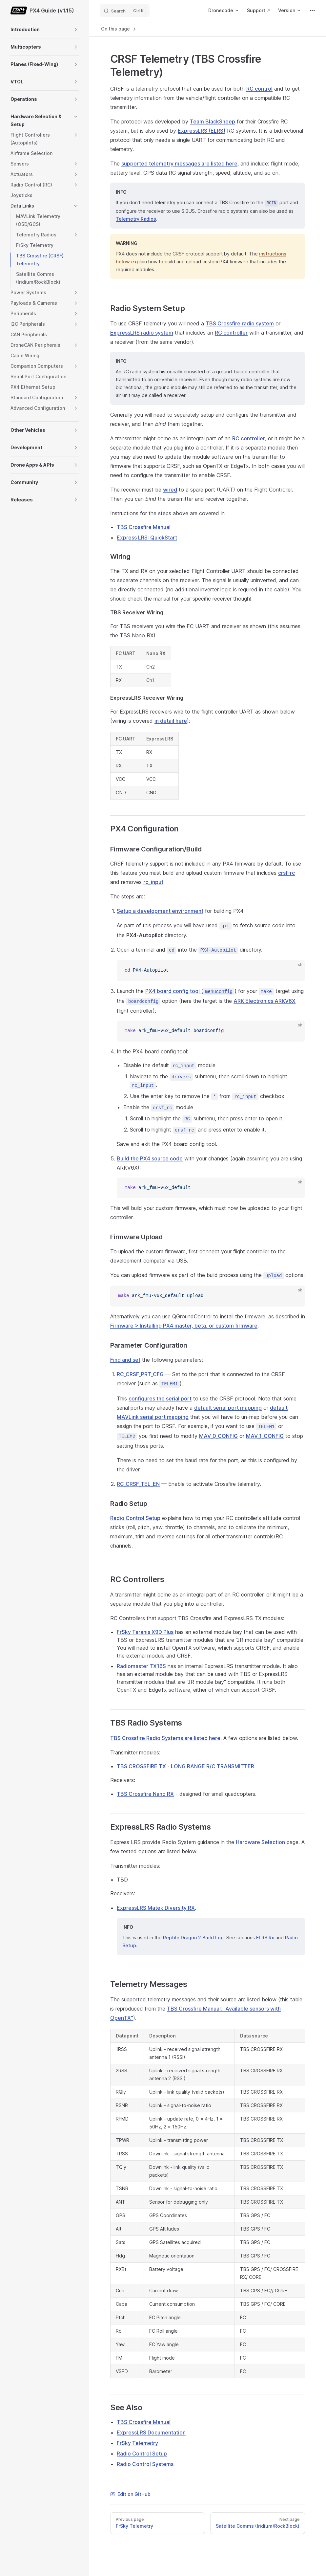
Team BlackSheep (212, 121)
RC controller (231, 332)
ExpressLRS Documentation (151, 2432)
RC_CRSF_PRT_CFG (140, 1374)
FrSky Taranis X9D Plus (145, 1632)
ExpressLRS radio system (141, 332)
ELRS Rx (265, 1937)
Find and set (125, 1359)
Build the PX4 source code (150, 1158)
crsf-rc (286, 873)
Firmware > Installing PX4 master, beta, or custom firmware (183, 1325)
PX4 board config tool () (190, 991)
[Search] (125, 10)
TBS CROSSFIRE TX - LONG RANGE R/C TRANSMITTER (185, 1766)
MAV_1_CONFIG (265, 1436)
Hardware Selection (260, 1842)
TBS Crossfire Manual (144, 527)
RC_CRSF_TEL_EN (138, 1484)
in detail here (170, 720)
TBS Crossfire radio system (240, 323)
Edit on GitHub (130, 2494)
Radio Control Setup (135, 1518)
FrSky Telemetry (137, 2443)
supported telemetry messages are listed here (179, 163)
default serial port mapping (228, 1407)
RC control (259, 88)
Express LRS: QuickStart (147, 537)
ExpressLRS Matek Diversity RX (156, 1907)
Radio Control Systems (145, 2464)
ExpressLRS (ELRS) (201, 130)
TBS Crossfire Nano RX (145, 1794)
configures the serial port (160, 1398)
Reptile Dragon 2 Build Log (193, 1937)
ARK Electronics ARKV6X (264, 1001)
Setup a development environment (160, 911)
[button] (76, 29)
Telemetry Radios (136, 219)
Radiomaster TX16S (141, 1666)
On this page (119, 29)
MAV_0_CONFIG (218, 1436)
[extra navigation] (312, 10)
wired (170, 489)
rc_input (153, 882)
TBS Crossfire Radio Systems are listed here (165, 1738)
